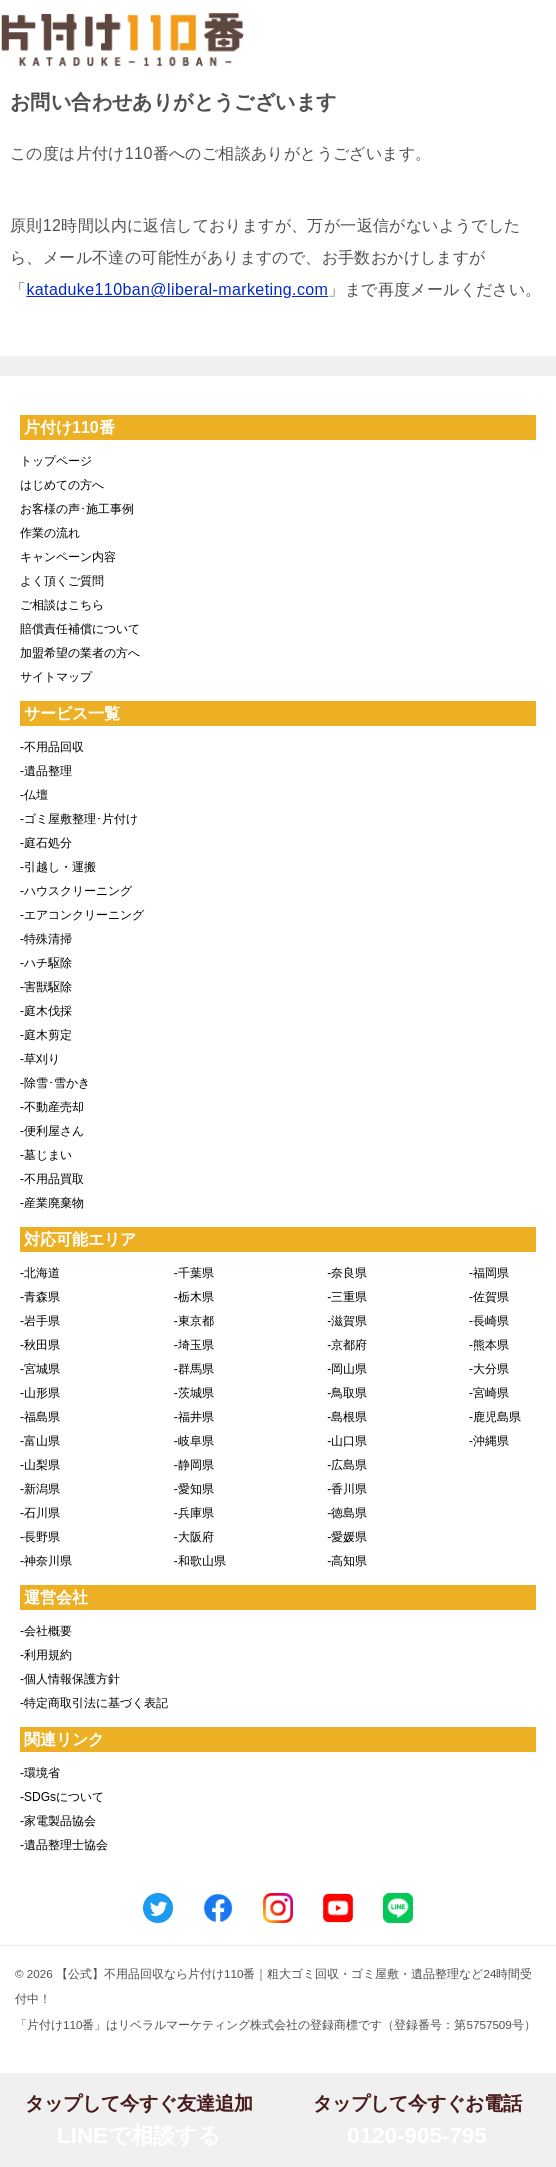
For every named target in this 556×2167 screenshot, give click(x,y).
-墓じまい (46, 1155)
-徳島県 (347, 1513)
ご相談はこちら (62, 605)
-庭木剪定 (46, 1035)
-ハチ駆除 (46, 963)
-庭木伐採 (46, 1011)
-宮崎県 (489, 1393)
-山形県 (40, 1393)
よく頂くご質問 (62, 581)
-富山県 (40, 1441)
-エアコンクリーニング (82, 915)
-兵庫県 (194, 1513)
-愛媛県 (347, 1537)
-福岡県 (489, 1273)
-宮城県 (40, 1369)
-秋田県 (40, 1345)
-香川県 (347, 1489)
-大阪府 (194, 1537)
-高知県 (347, 1561)
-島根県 (347, 1417)
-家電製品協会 (58, 1821)
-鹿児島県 (495, 1417)
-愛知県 (194, 1489)
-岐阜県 (194, 1441)
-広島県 (347, 1465)
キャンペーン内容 (68, 557)
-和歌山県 (200, 1561)
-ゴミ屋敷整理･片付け (79, 819)
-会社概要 (46, 1631)
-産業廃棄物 (52, 1203)
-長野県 (40, 1537)
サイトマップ (56, 677)
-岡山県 (347, 1369)
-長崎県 (489, 1321)
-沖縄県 (489, 1441)
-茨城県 (194, 1393)
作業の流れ (50, 533)
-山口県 (347, 1441)
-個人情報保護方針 (70, 1679)
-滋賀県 (347, 1321)
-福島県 (40, 1417)
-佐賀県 (489, 1297)
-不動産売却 (52, 1107)
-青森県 (40, 1297)
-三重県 (347, 1297)
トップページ (56, 461)
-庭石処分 (46, 843)
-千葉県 (194, 1273)
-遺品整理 (46, 771)
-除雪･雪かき (55, 1083)
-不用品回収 (52, 747)
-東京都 (194, 1321)
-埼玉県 (194, 1345)
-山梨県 (40, 1465)
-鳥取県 (347, 1393)
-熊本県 (489, 1345)
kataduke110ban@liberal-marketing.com (177, 289)
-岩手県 (40, 1321)
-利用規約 (46, 1655)
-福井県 (194, 1417)
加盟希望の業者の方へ (80, 653)
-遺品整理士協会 (64, 1845)
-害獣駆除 (46, 987)
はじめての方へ (62, 485)
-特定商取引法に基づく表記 (94, 1703)
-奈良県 (347, 1273)
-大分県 (489, 1369)
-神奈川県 (46, 1561)
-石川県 (40, 1513)
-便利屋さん (52, 1131)
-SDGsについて (62, 1797)
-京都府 (347, 1345)
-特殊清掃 (46, 939)
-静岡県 (194, 1465)
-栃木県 (194, 1297)
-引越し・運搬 (58, 867)
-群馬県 (194, 1369)
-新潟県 (40, 1489)
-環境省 (40, 1773)
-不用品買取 (52, 1179)
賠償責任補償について (80, 629)
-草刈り (40, 1059)
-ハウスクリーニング (76, 891)
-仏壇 (34, 795)
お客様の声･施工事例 (77, 509)
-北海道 (40, 1273)
